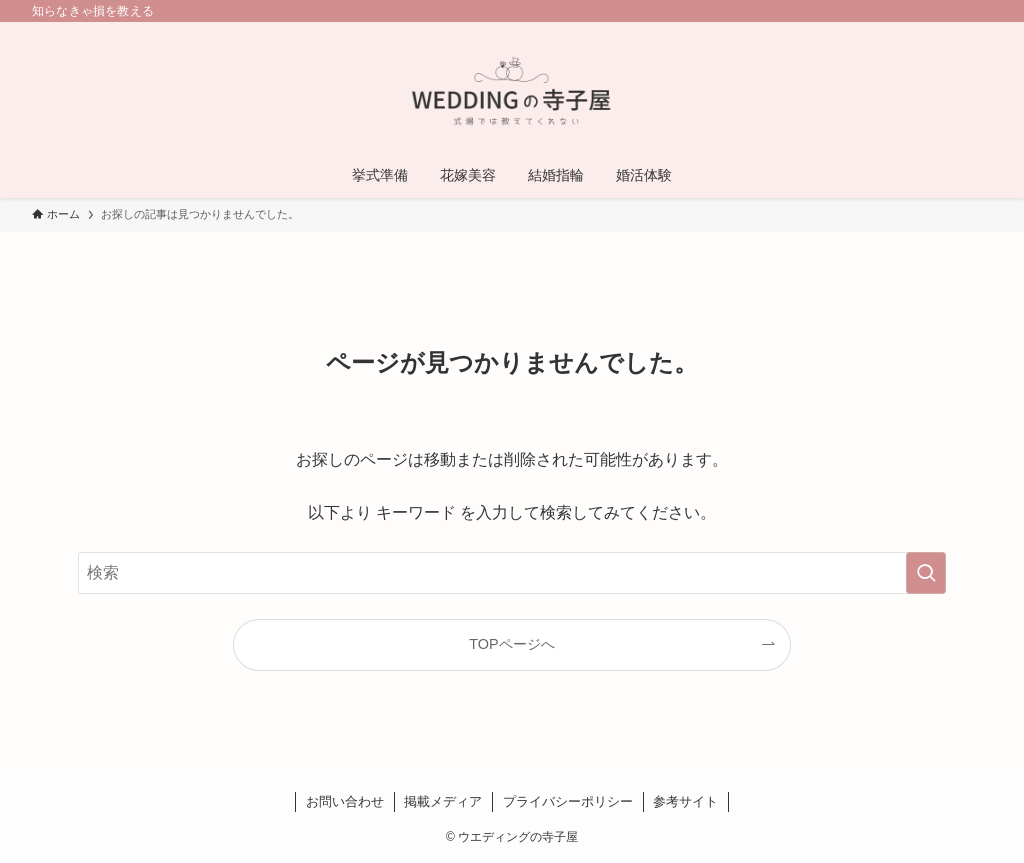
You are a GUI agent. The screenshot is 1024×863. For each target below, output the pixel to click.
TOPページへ (511, 644)
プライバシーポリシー (568, 801)
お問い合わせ (345, 801)
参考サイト (685, 801)
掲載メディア (443, 801)
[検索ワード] (512, 573)
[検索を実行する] (926, 573)
